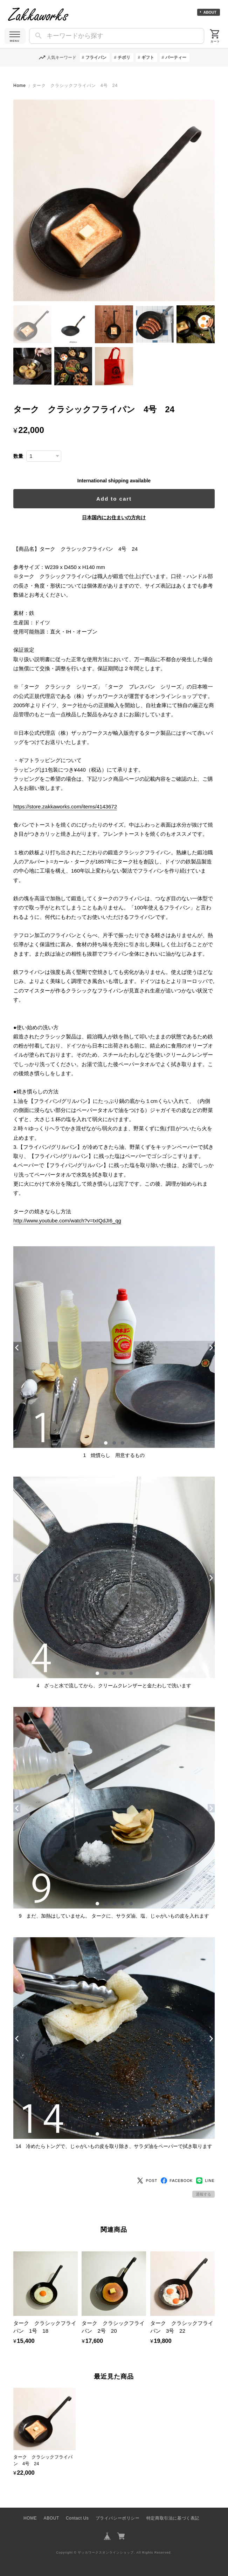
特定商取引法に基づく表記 (172, 2518)
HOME (30, 2518)
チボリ (124, 57)
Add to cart (114, 499)
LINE (205, 2180)
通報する (203, 2194)
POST (147, 2180)
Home (19, 85)
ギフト (147, 57)
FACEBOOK (177, 2180)
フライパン (95, 57)
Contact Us (77, 2518)
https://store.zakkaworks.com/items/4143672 (65, 806)
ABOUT (209, 12)
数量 (18, 456)
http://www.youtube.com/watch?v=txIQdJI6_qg (67, 1220)
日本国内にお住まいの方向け (114, 517)
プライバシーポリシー (118, 2518)
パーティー (175, 57)
